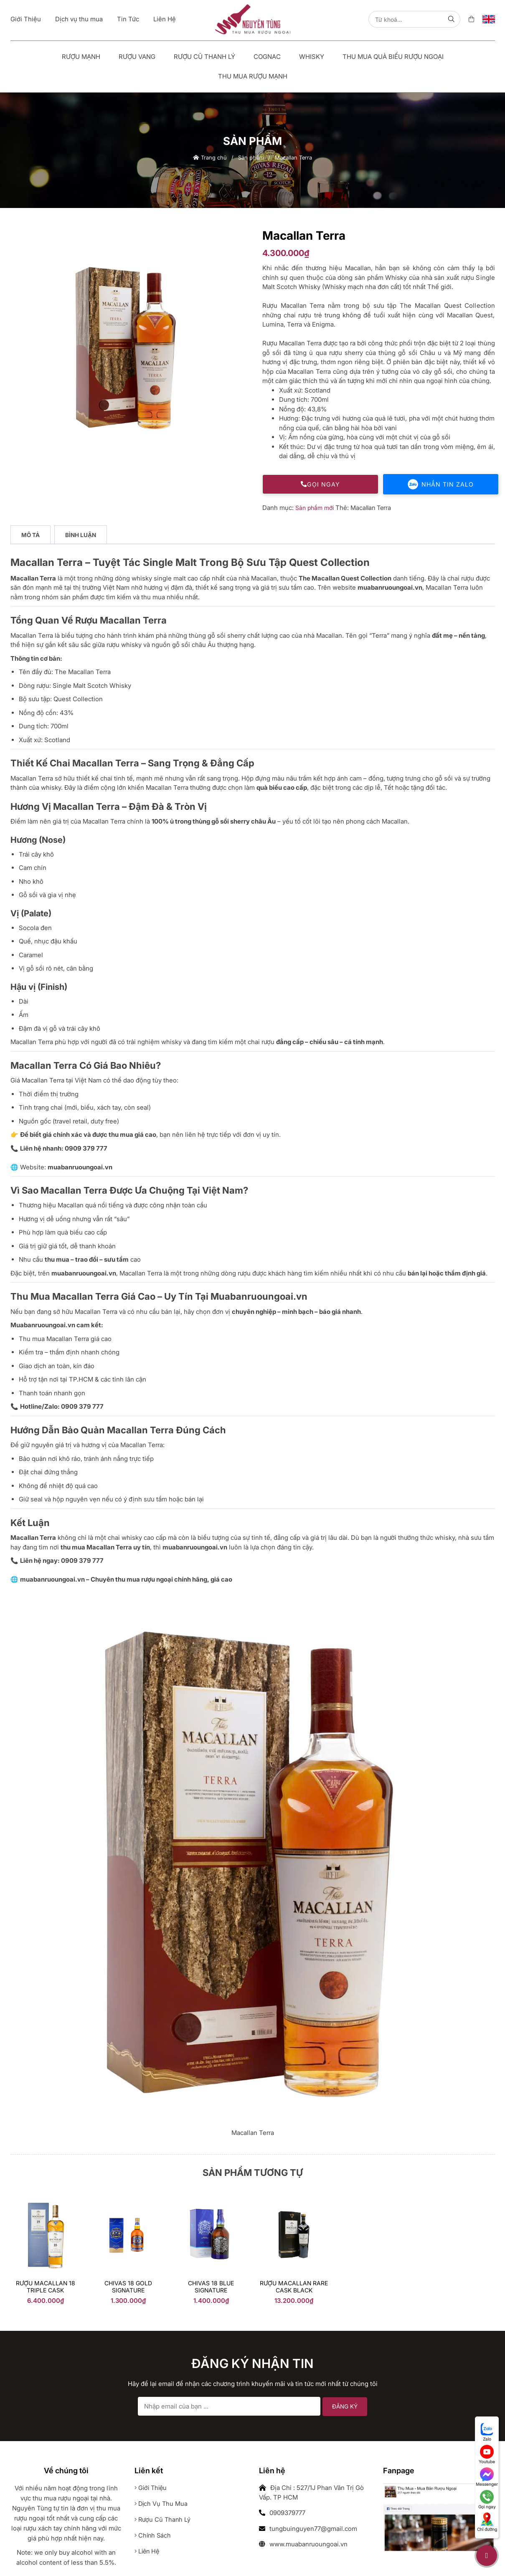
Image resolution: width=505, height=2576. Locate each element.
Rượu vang (137, 57)
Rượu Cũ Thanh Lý (204, 57)
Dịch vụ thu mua (79, 19)
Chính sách (153, 2535)
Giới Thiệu (25, 19)
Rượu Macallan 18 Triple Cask (45, 2287)
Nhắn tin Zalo (440, 484)
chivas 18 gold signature (128, 2287)
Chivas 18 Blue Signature (211, 2287)
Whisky (311, 57)
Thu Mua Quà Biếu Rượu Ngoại (393, 57)
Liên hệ (147, 2551)
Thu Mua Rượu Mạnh (252, 76)
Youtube (487, 2454)
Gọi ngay (320, 484)
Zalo (487, 2432)
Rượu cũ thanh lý (163, 2519)
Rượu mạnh (81, 57)
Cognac (267, 57)
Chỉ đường (487, 2522)
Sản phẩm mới (314, 507)
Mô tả (30, 534)
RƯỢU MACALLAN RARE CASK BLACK (294, 2287)
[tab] (30, 535)
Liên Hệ (164, 19)
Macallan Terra (371, 508)
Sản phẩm (251, 157)
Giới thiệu (151, 2488)
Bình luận (81, 534)
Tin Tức (128, 19)
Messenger (487, 2477)
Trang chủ (210, 157)
